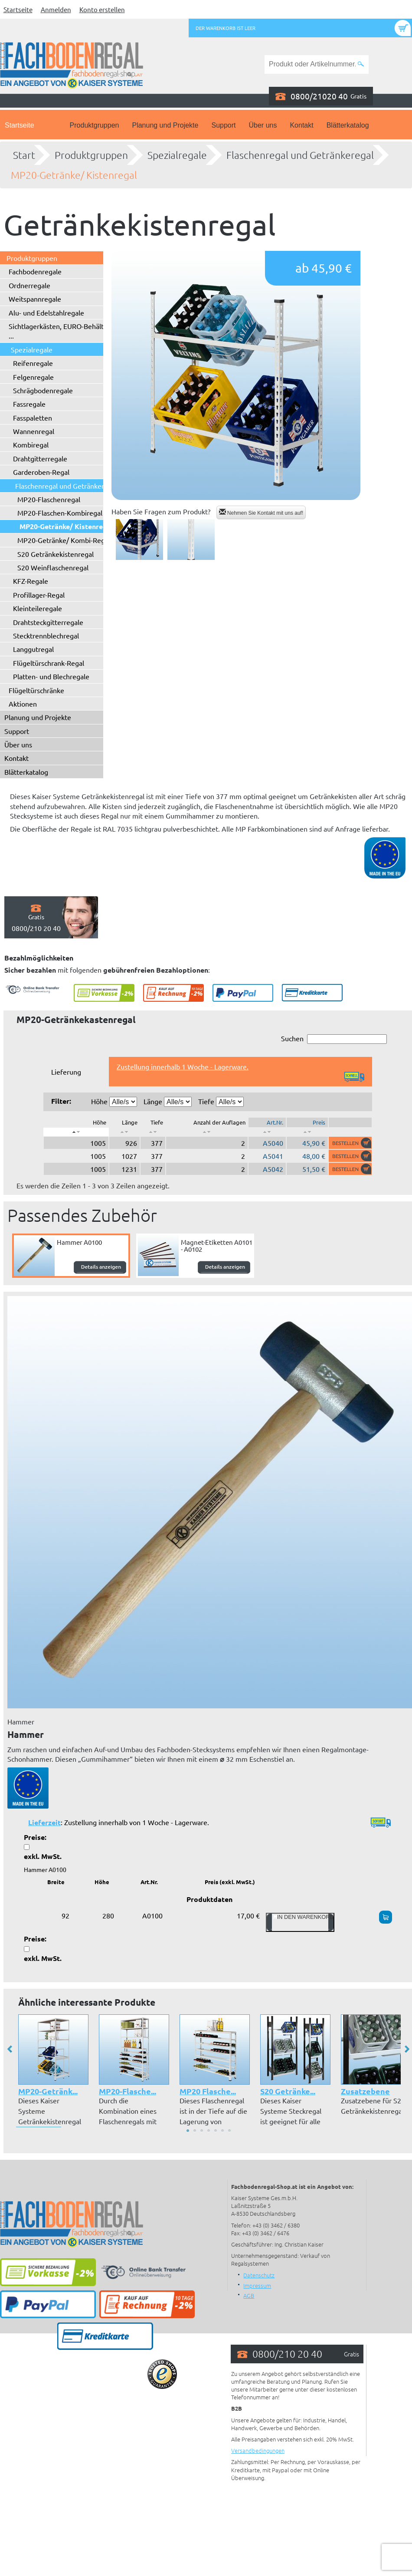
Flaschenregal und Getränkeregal (300, 155)
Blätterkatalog (348, 125)
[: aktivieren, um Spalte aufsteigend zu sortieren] (124, 1132)
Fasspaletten (32, 417)
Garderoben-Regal (41, 471)
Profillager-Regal (39, 594)
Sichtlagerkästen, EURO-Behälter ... (59, 331)
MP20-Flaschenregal (48, 499)
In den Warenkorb (300, 1922)
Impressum (257, 2285)
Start (24, 155)
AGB (248, 2295)
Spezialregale (177, 155)
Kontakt (301, 125)
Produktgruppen (94, 125)
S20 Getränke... (287, 2091)
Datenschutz (259, 2275)
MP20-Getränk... (48, 2091)
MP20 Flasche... (208, 2091)
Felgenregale (33, 376)
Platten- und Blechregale (51, 676)
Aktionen (23, 703)
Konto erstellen (102, 9)
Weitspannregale (35, 298)
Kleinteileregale (37, 608)
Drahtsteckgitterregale (48, 622)
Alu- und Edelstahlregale (46, 312)
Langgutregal (33, 649)
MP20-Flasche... (127, 2091)
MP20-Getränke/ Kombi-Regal (63, 540)
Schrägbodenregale (43, 390)
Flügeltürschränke (36, 690)
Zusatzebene (365, 2091)
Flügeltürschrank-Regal (48, 662)
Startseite (18, 9)
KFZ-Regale (30, 580)
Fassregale (29, 403)
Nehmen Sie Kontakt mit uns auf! (261, 512)
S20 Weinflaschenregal (52, 567)
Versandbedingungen (257, 2450)
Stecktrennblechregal (46, 635)
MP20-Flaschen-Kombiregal (59, 512)
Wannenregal (33, 431)
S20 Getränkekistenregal (55, 553)
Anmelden (56, 9)
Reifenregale (33, 363)
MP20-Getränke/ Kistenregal (74, 175)
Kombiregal (31, 444)
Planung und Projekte (165, 125)
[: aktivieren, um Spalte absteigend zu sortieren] (76, 1132)
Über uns (263, 125)
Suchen (334, 1039)
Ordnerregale (29, 285)
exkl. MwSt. (43, 1856)
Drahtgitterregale (40, 458)
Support (223, 125)
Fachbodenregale (35, 271)
